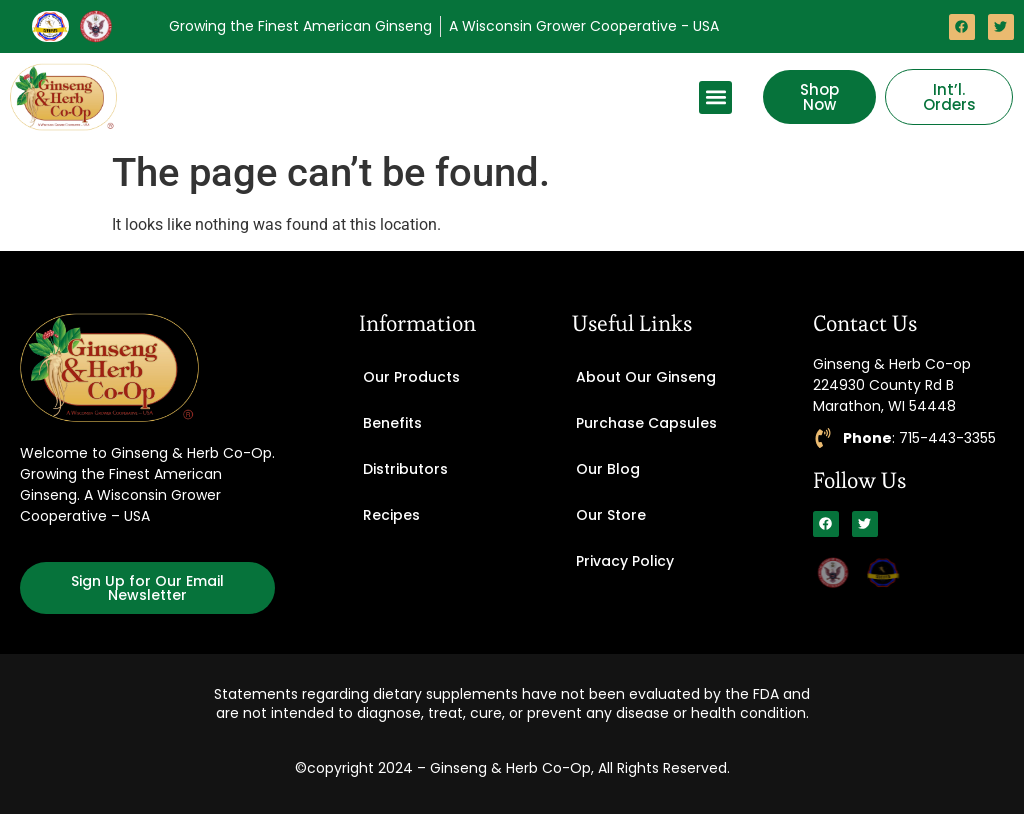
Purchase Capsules (646, 423)
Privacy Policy (625, 561)
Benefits (392, 423)
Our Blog (608, 469)
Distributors (405, 469)
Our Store (611, 515)
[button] (715, 97)
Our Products (411, 377)
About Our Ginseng (646, 377)
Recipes (391, 515)
